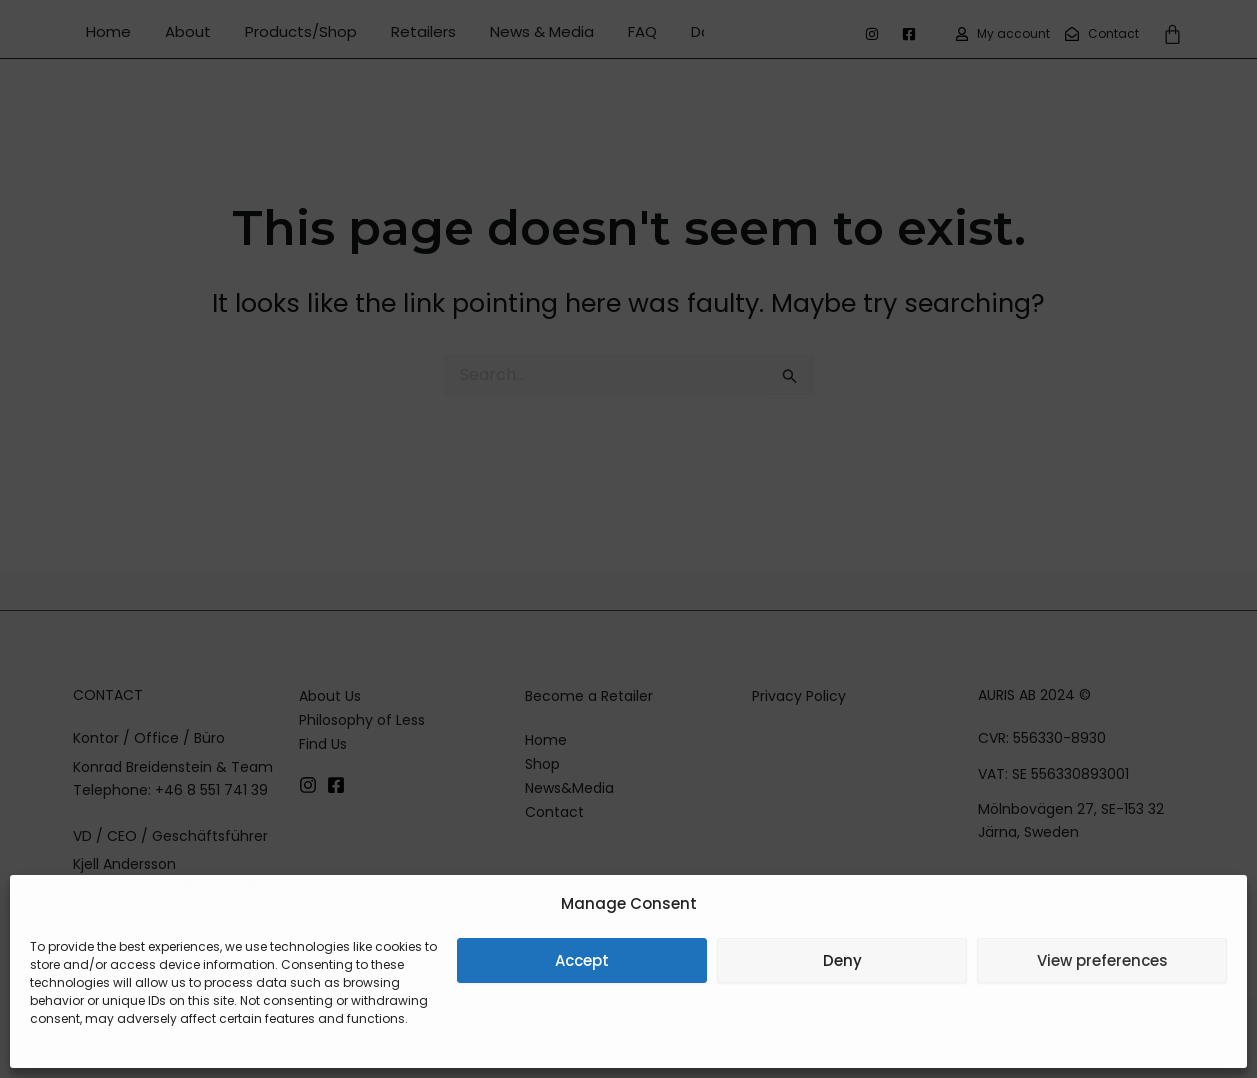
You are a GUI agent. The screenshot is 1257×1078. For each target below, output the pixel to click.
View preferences (1102, 960)
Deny (842, 960)
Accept (582, 960)
